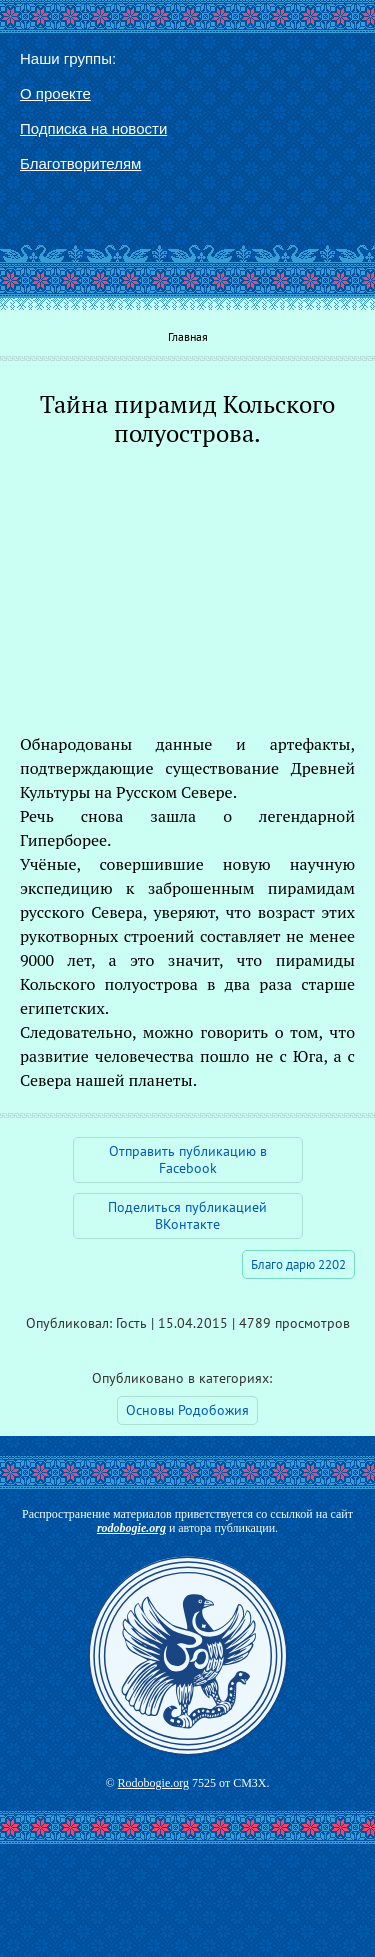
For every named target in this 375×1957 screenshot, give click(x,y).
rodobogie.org (131, 1528)
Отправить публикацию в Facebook (188, 1159)
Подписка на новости (93, 128)
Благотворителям (80, 163)
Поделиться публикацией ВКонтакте (187, 1215)
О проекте (55, 93)
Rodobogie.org (153, 1783)
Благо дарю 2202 (298, 1264)
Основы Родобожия (187, 1410)
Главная (188, 336)
